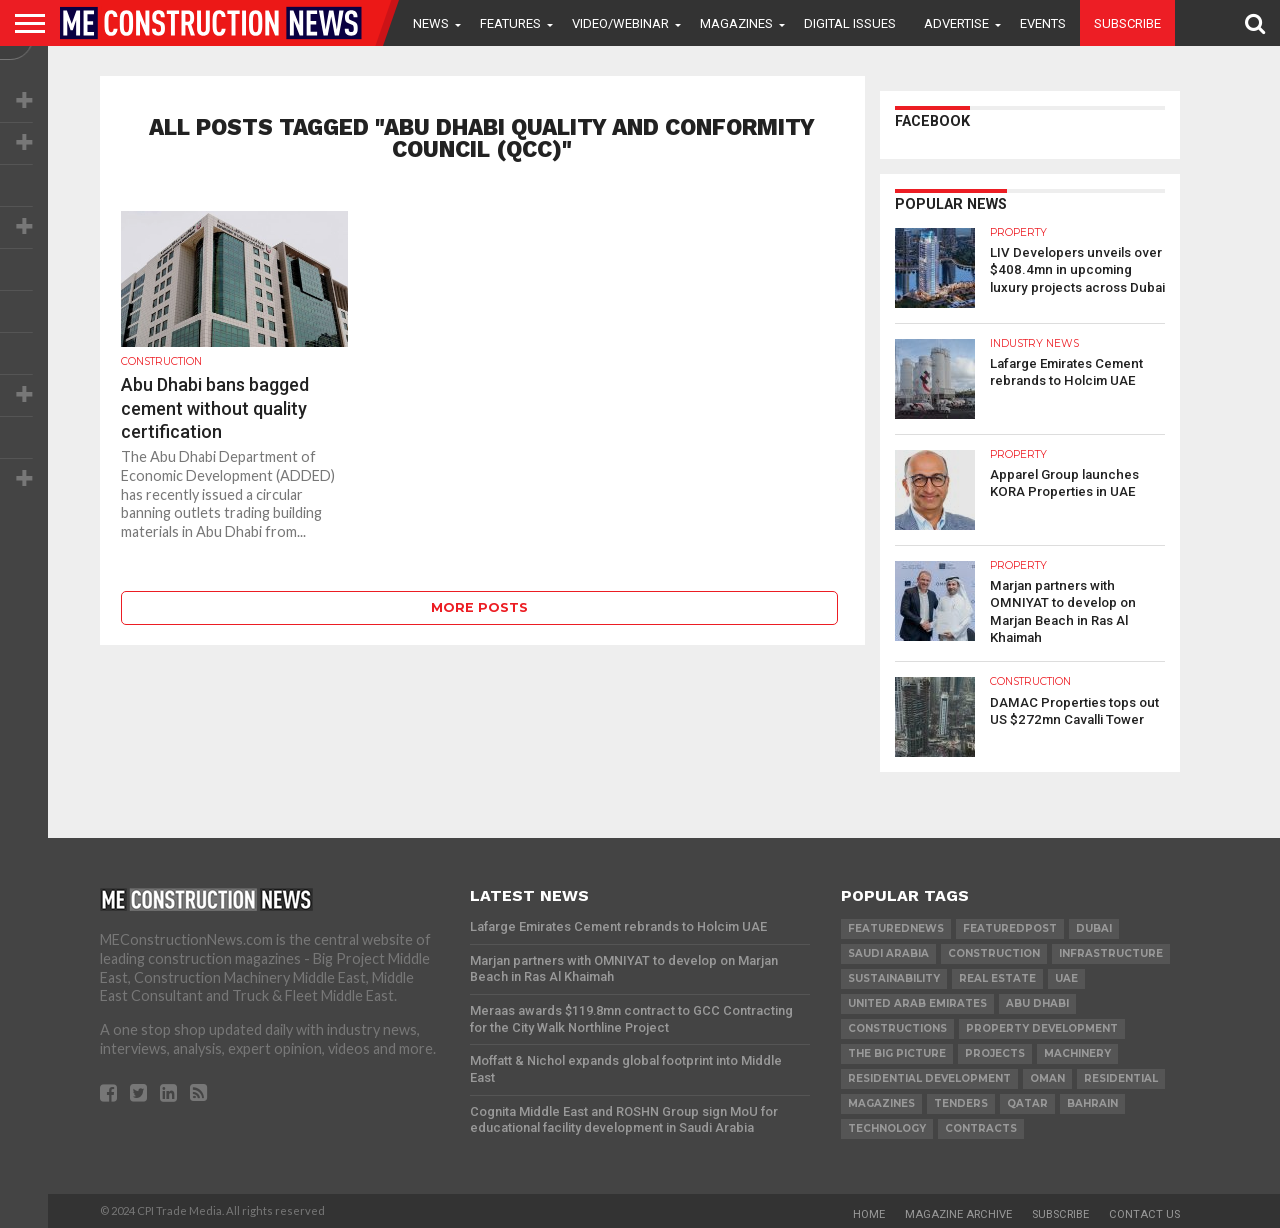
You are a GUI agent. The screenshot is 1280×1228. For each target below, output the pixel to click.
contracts (981, 1126)
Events (1043, 23)
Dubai (1094, 926)
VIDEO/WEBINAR (620, 23)
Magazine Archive (958, 1212)
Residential (1121, 1076)
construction (994, 951)
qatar (1027, 1101)
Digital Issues (850, 23)
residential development (929, 1076)
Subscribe (1127, 23)
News (431, 23)
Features (510, 23)
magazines (881, 1101)
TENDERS (961, 1101)
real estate (997, 976)
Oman (1047, 1076)
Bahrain (1092, 1101)
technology (887, 1126)
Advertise (956, 23)
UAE (1066, 976)
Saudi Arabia (888, 951)
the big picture (897, 1051)
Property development (1042, 1026)
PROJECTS (995, 1051)
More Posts (479, 607)
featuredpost (1010, 926)
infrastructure (1111, 951)
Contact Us (1144, 1212)
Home (869, 1212)
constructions (897, 1026)
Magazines (736, 23)
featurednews (896, 926)
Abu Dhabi (1037, 1001)
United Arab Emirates (917, 1001)
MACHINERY (1077, 1051)
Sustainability (894, 976)
